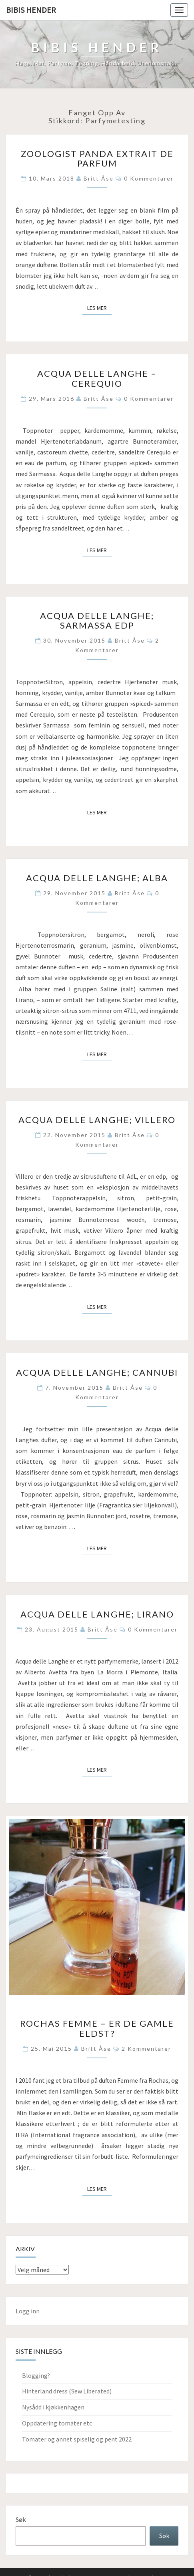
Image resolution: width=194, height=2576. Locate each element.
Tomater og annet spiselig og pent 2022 (77, 2439)
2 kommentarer (146, 2048)
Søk (21, 2520)
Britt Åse (99, 178)
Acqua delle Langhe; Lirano (97, 1614)
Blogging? (36, 2375)
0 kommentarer (149, 178)
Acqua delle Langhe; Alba (97, 877)
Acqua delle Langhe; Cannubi (97, 1372)
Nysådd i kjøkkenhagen (53, 2407)
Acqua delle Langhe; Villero (97, 1119)
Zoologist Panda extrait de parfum (97, 158)
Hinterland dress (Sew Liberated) (67, 2391)
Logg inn (28, 2311)
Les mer (99, 307)
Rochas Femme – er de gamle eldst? (97, 2028)
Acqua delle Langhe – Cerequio (97, 378)
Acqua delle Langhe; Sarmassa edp (97, 620)
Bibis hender (31, 10)
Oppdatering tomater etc (57, 2423)
